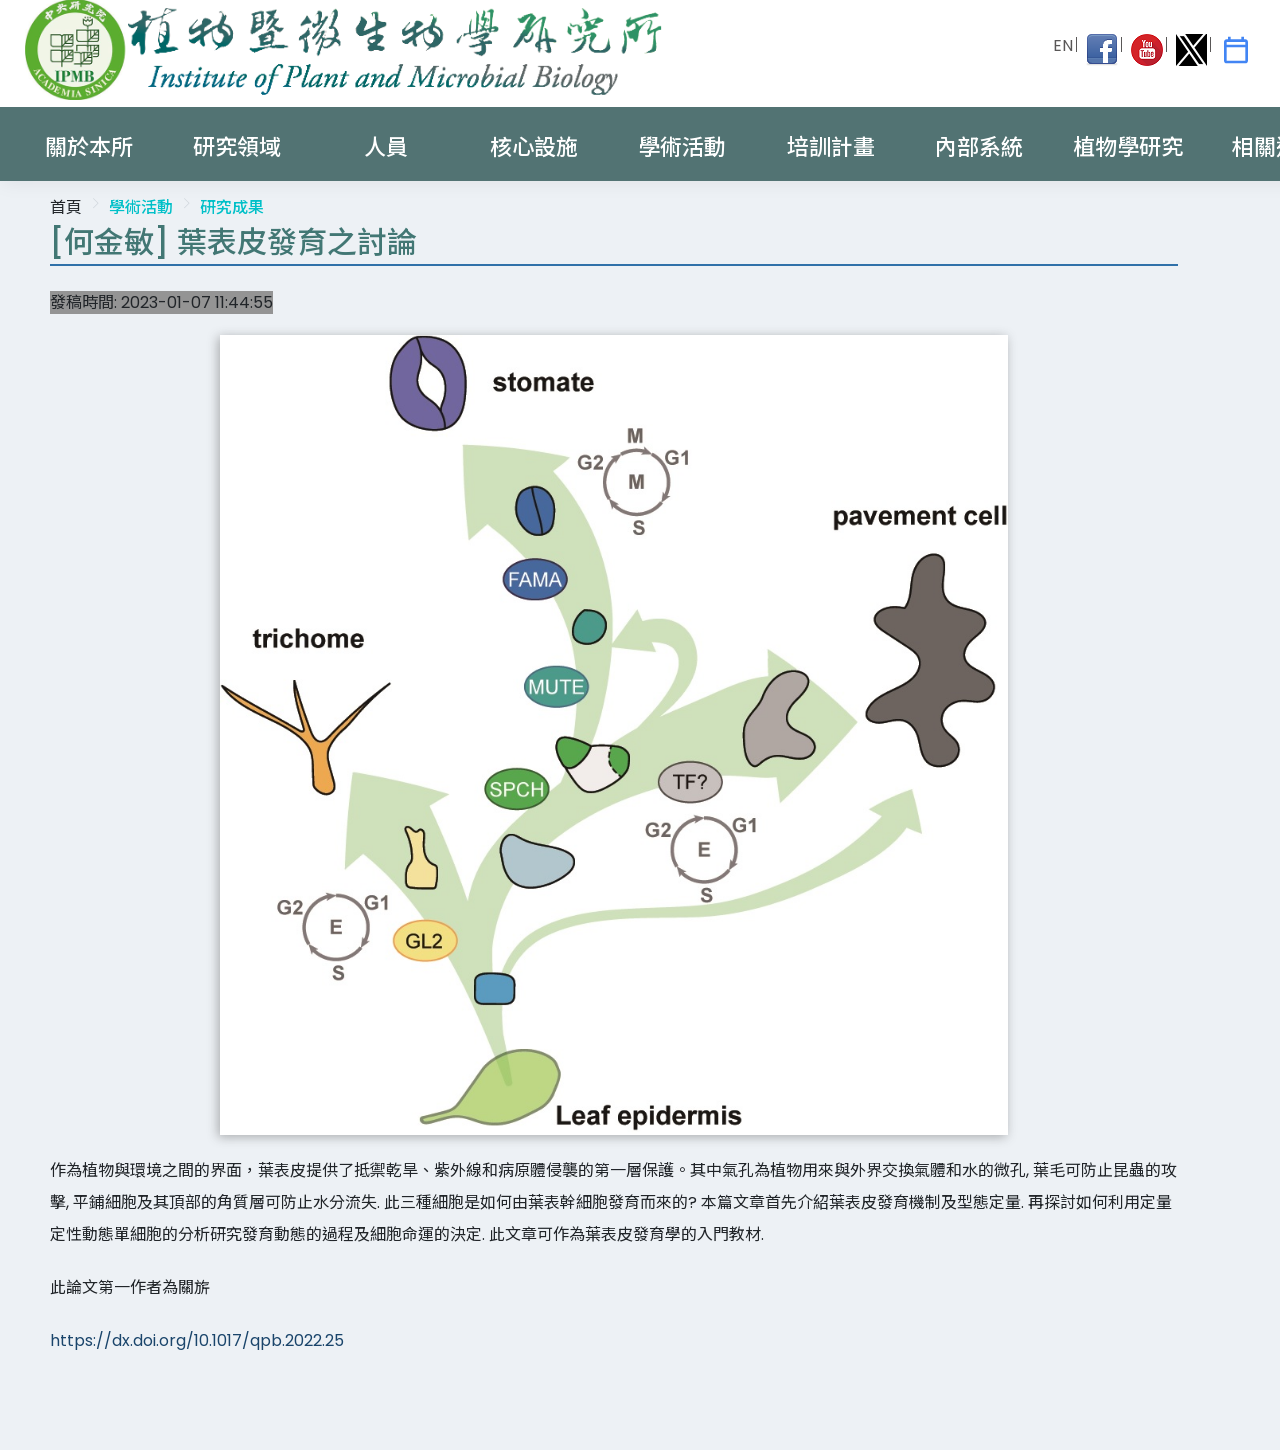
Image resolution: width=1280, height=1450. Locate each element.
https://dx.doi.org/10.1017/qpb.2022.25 (197, 1340)
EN (1063, 45)
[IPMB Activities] (1236, 50)
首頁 (66, 207)
